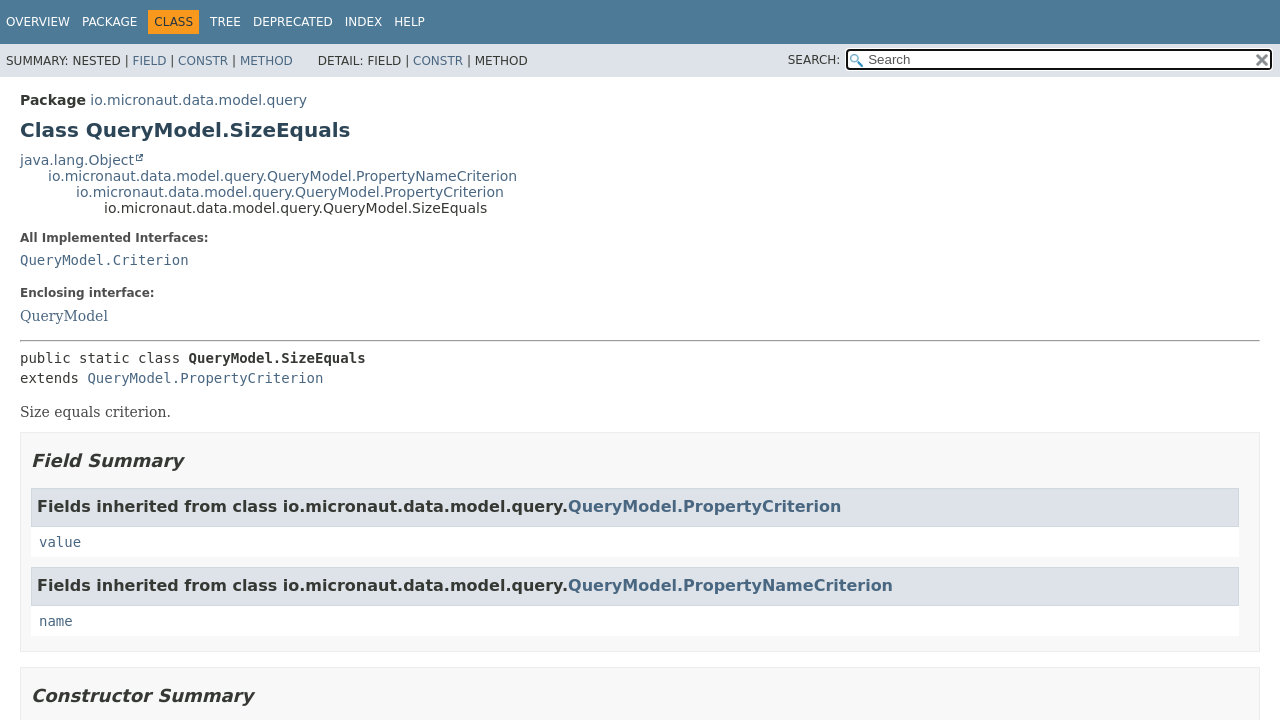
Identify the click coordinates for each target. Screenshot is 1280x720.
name (56, 621)
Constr (203, 61)
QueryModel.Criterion (104, 260)
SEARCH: (814, 60)
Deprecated (293, 22)
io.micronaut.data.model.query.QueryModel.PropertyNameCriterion (282, 176)
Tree (225, 22)
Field (149, 61)
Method (266, 61)
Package (109, 22)
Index (364, 22)
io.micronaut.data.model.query (198, 100)
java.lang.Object (77, 160)
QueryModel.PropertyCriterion (205, 378)
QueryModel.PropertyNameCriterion (730, 585)
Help (409, 22)
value (60, 542)
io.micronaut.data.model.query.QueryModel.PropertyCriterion (290, 192)
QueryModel (64, 316)
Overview (38, 22)
